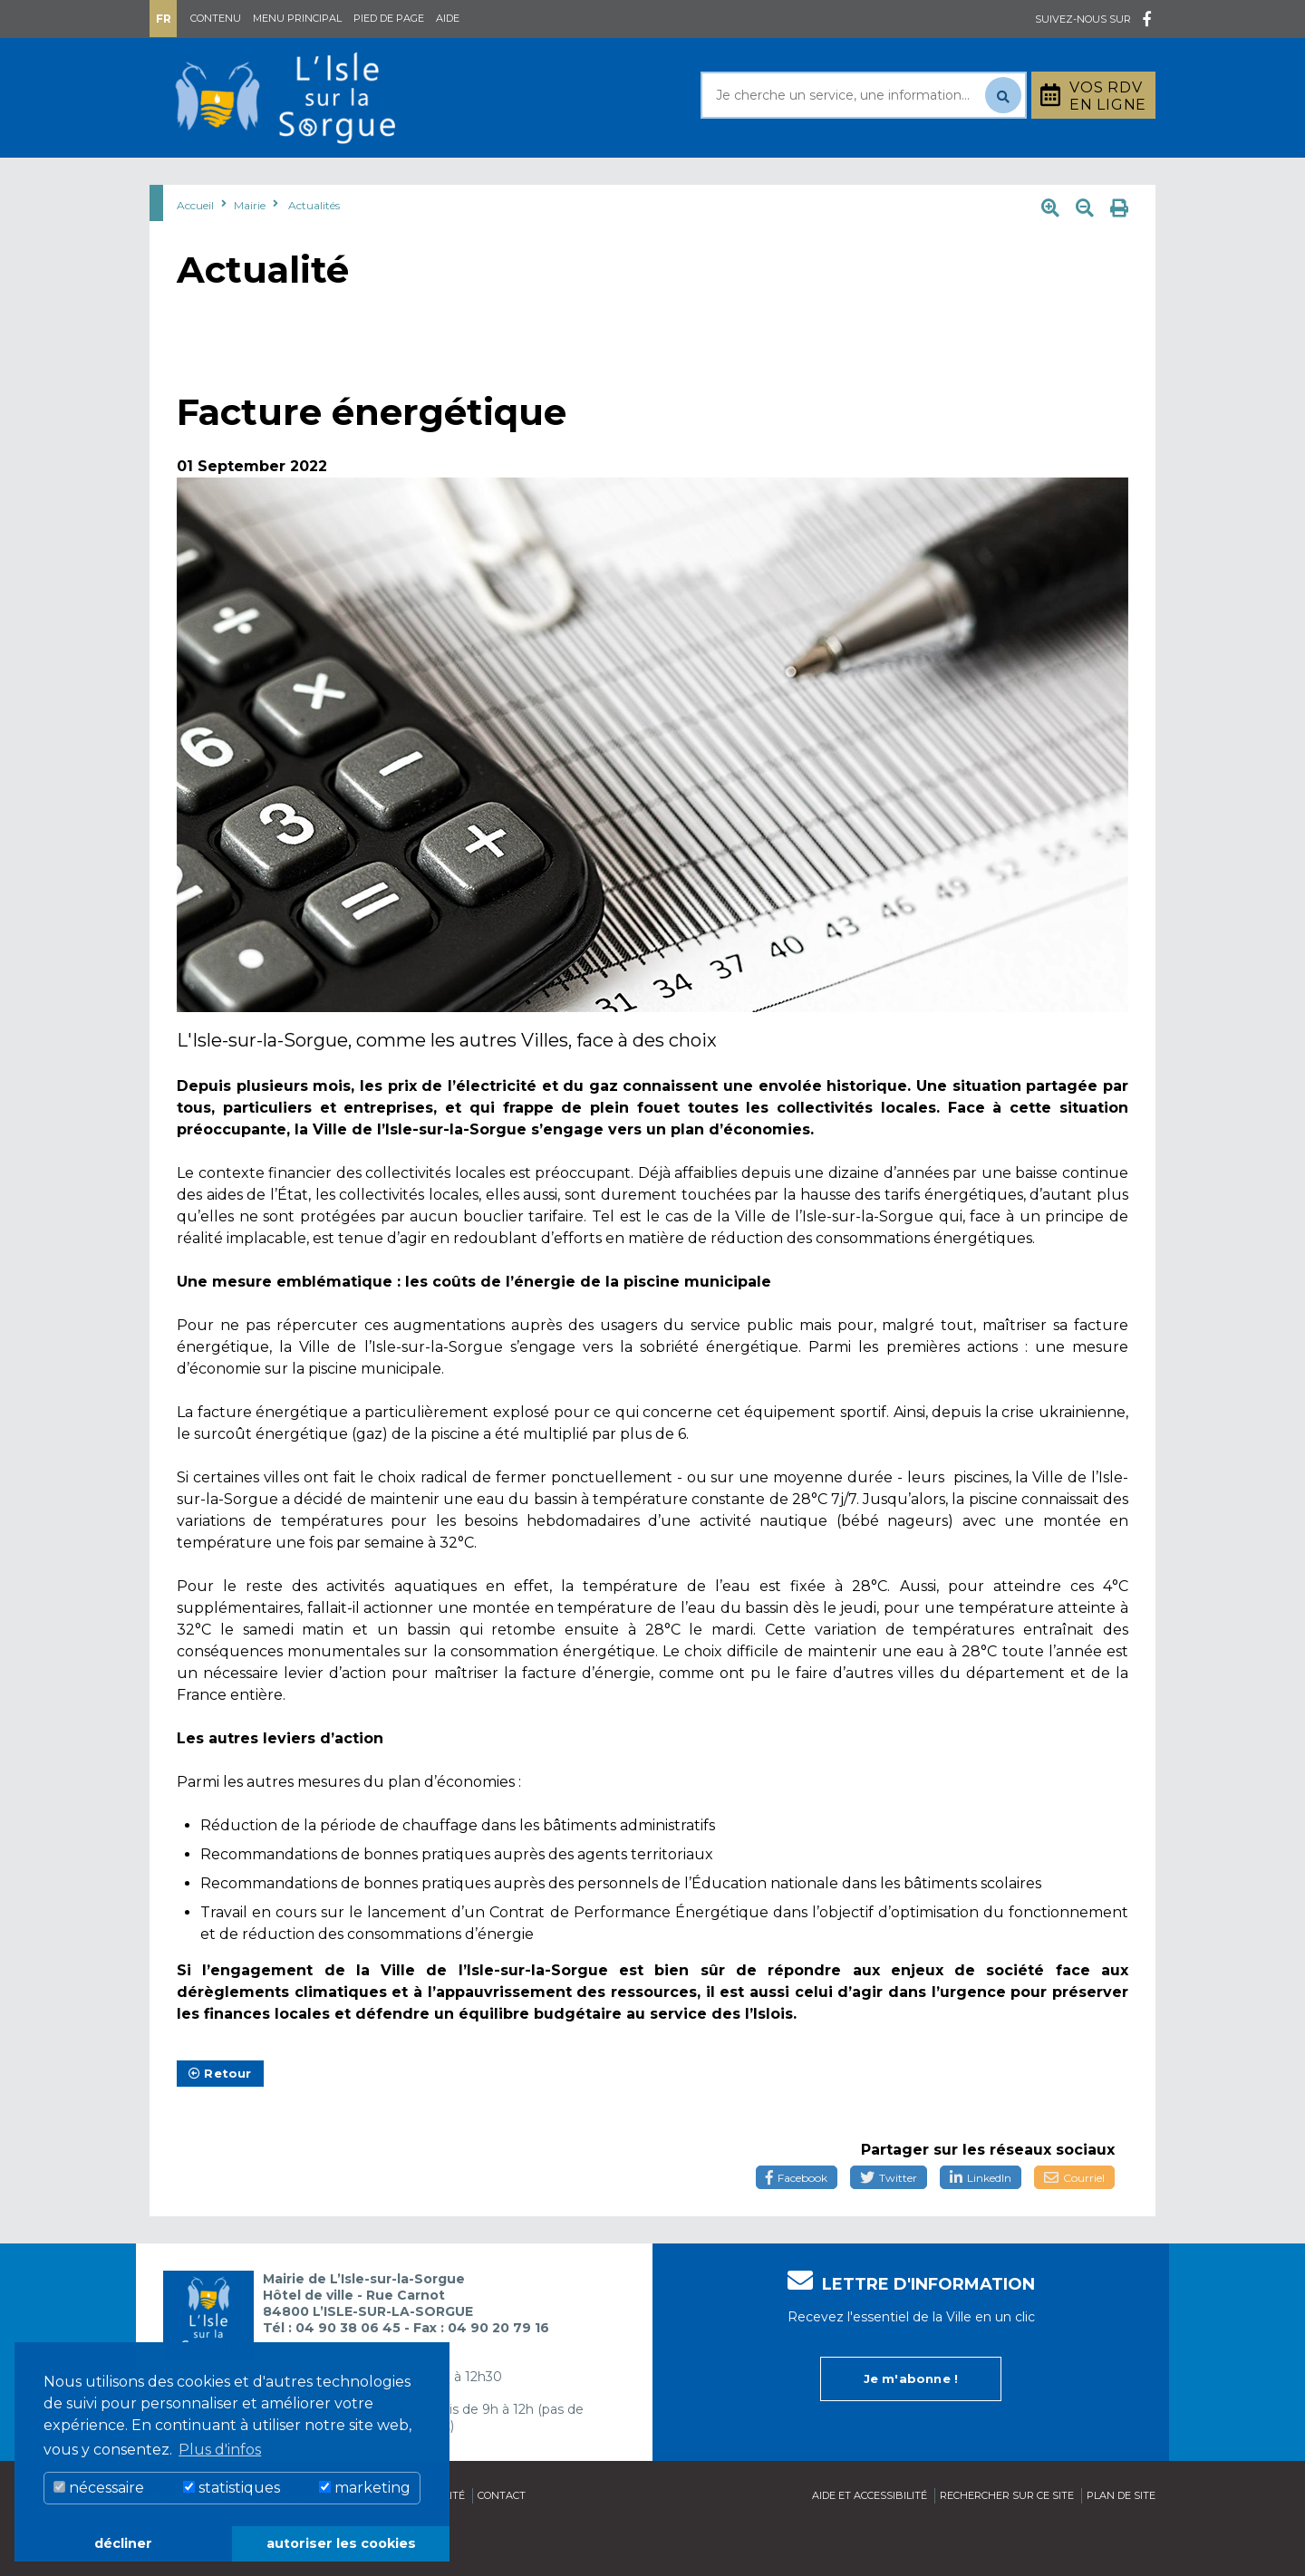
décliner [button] (123, 2543)
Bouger (869, 179)
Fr (163, 18)
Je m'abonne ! (911, 2424)
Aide (447, 18)
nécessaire (98, 2487)
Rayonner (484, 179)
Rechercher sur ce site (1007, 2540)
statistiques (231, 2487)
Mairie (201, 179)
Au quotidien (335, 179)
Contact (502, 2540)
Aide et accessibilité (869, 2540)
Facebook (796, 2223)
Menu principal (297, 18)
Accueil (195, 250)
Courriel (1074, 2223)
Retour (220, 2118)
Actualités (314, 250)
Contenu (215, 18)
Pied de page (388, 18)
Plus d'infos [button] (220, 2449)
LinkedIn (980, 2223)
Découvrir (620, 179)
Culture (751, 179)
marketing (365, 2487)
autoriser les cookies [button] (341, 2543)
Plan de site (1121, 2540)
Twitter (888, 2223)
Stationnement (1065, 179)
